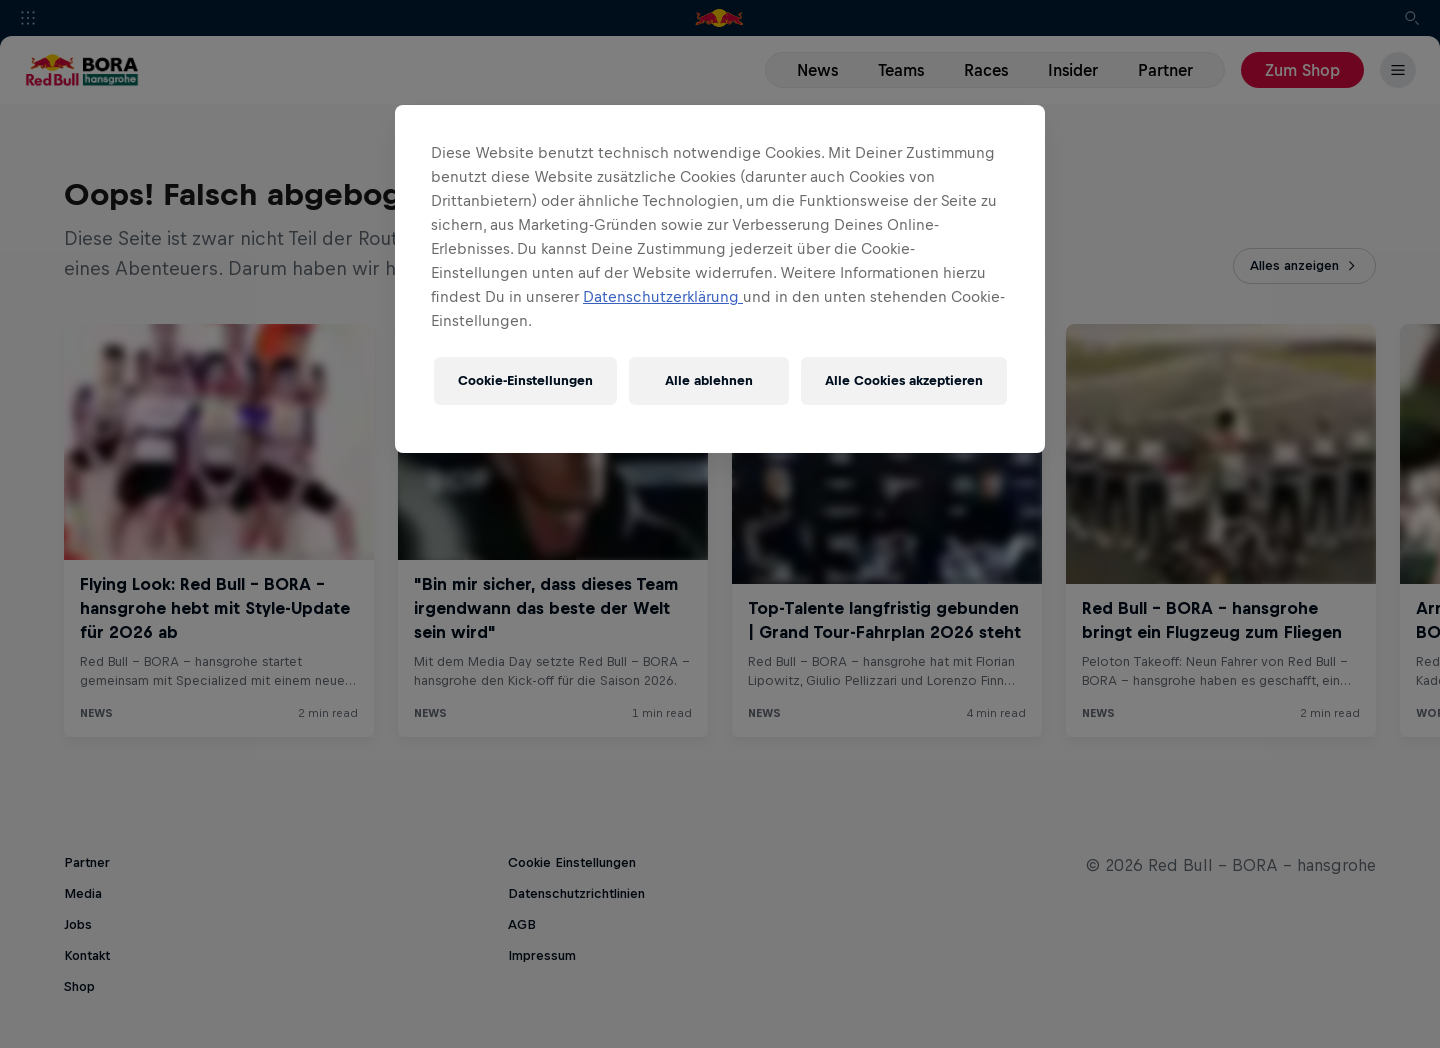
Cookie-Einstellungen (525, 380)
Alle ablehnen (709, 380)
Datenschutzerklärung (663, 296)
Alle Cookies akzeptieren (904, 380)
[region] (720, 279)
